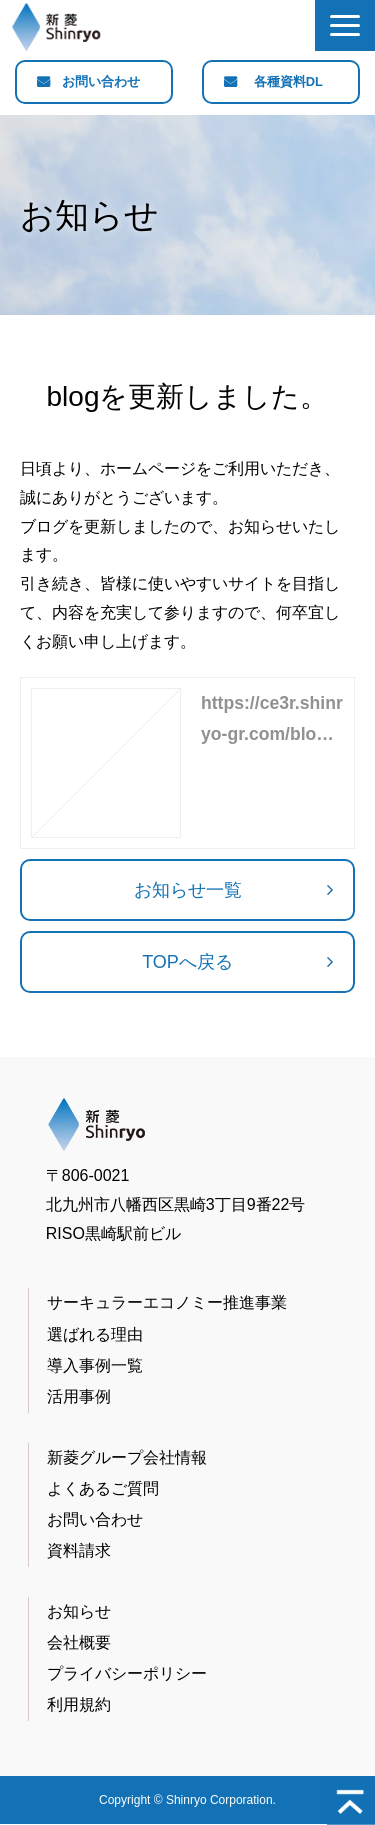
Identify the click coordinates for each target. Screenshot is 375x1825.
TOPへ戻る (187, 963)
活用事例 (79, 1397)
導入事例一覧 (95, 1366)
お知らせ (79, 1612)
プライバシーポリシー (127, 1674)
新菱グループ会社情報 (127, 1458)
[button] (345, 25)
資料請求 (79, 1551)
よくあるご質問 (103, 1489)
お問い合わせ (101, 83)
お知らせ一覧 (188, 891)
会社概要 (79, 1643)
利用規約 (79, 1705)
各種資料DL (288, 83)
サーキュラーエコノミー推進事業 (167, 1304)
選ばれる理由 (95, 1335)
